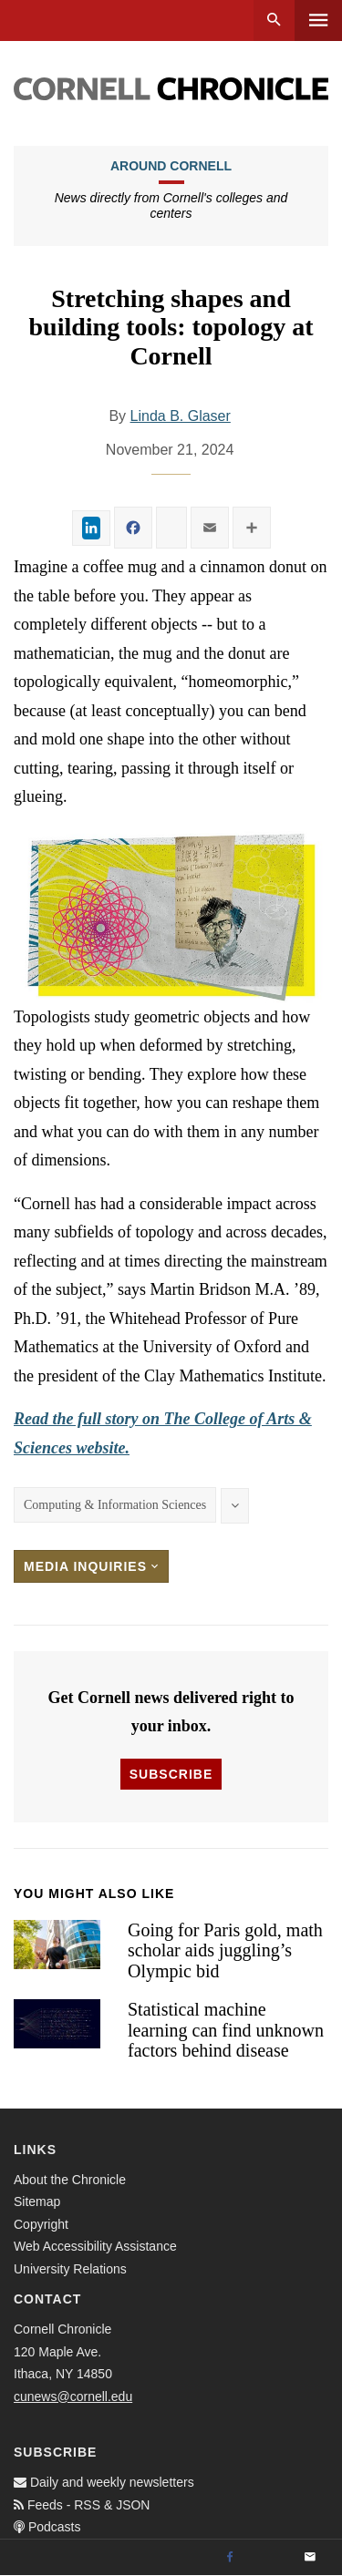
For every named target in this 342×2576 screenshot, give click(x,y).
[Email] (310, 2558)
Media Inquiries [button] (91, 1566)
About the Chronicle (70, 2179)
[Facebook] (230, 2558)
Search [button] (274, 20)
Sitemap (37, 2201)
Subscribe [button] (171, 1774)
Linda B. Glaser (180, 416)
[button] (171, 914)
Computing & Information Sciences (115, 1505)
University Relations (70, 2269)
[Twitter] (270, 2558)
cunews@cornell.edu (73, 2396)
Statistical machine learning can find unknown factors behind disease (226, 2029)
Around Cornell (171, 166)
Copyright (41, 2224)
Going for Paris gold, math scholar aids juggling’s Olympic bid (225, 1950)
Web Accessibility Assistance (95, 2246)
